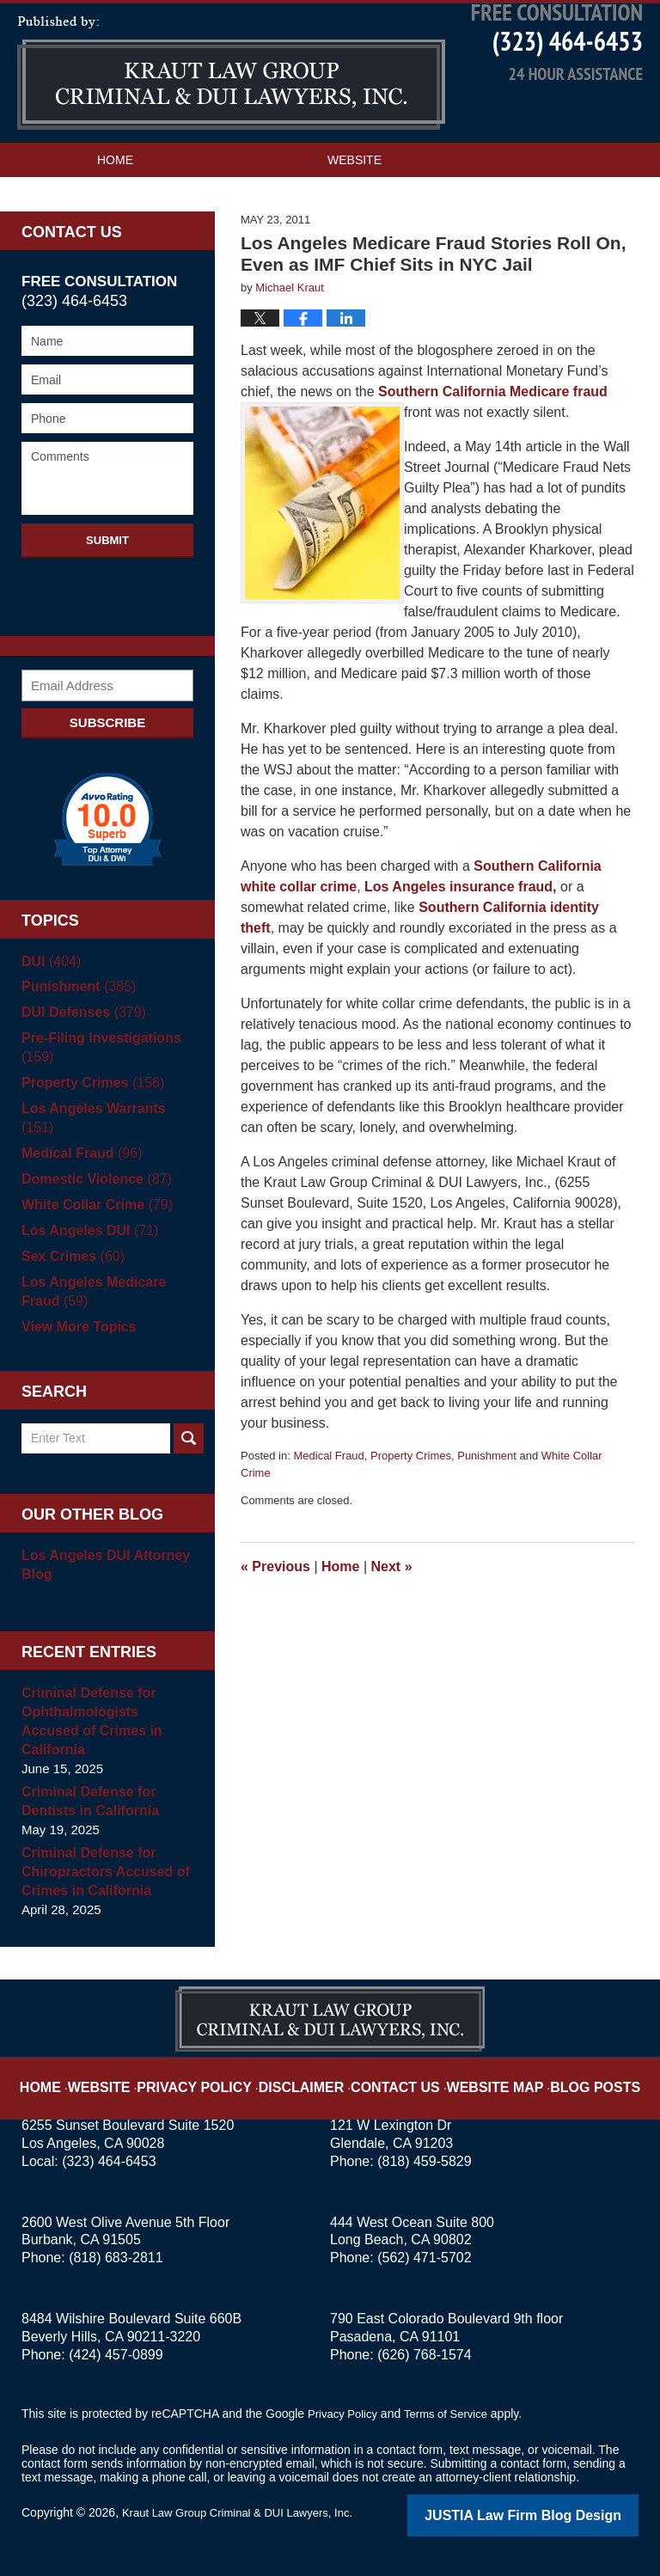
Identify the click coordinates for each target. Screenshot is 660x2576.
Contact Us (434, 233)
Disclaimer (310, 2075)
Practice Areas (149, 233)
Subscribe (107, 761)
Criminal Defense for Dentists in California (85, 1803)
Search (189, 1459)
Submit (107, 578)
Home (115, 198)
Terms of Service (453, 2415)
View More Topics (75, 1347)
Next (391, 1606)
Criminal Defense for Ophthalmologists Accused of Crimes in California (104, 1732)
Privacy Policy (219, 2075)
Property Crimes (410, 1495)
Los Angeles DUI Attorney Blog (100, 1585)
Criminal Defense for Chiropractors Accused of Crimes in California (100, 1873)
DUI (49, 1000)
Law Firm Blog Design (556, 2515)
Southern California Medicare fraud (493, 431)
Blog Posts (568, 2075)
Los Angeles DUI (85, 1251)
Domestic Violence (91, 1199)
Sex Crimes (70, 1277)
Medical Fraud (328, 1495)
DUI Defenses (79, 1051)
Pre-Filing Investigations (96, 1087)
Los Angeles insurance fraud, (460, 926)
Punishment (486, 1495)
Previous (275, 1606)
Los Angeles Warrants (105, 1148)
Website (354, 198)
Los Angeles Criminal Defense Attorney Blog (231, 111)
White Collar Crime (92, 1225)
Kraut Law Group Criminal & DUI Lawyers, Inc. (246, 2513)
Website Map (480, 2075)
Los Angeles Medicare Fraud (89, 1312)
